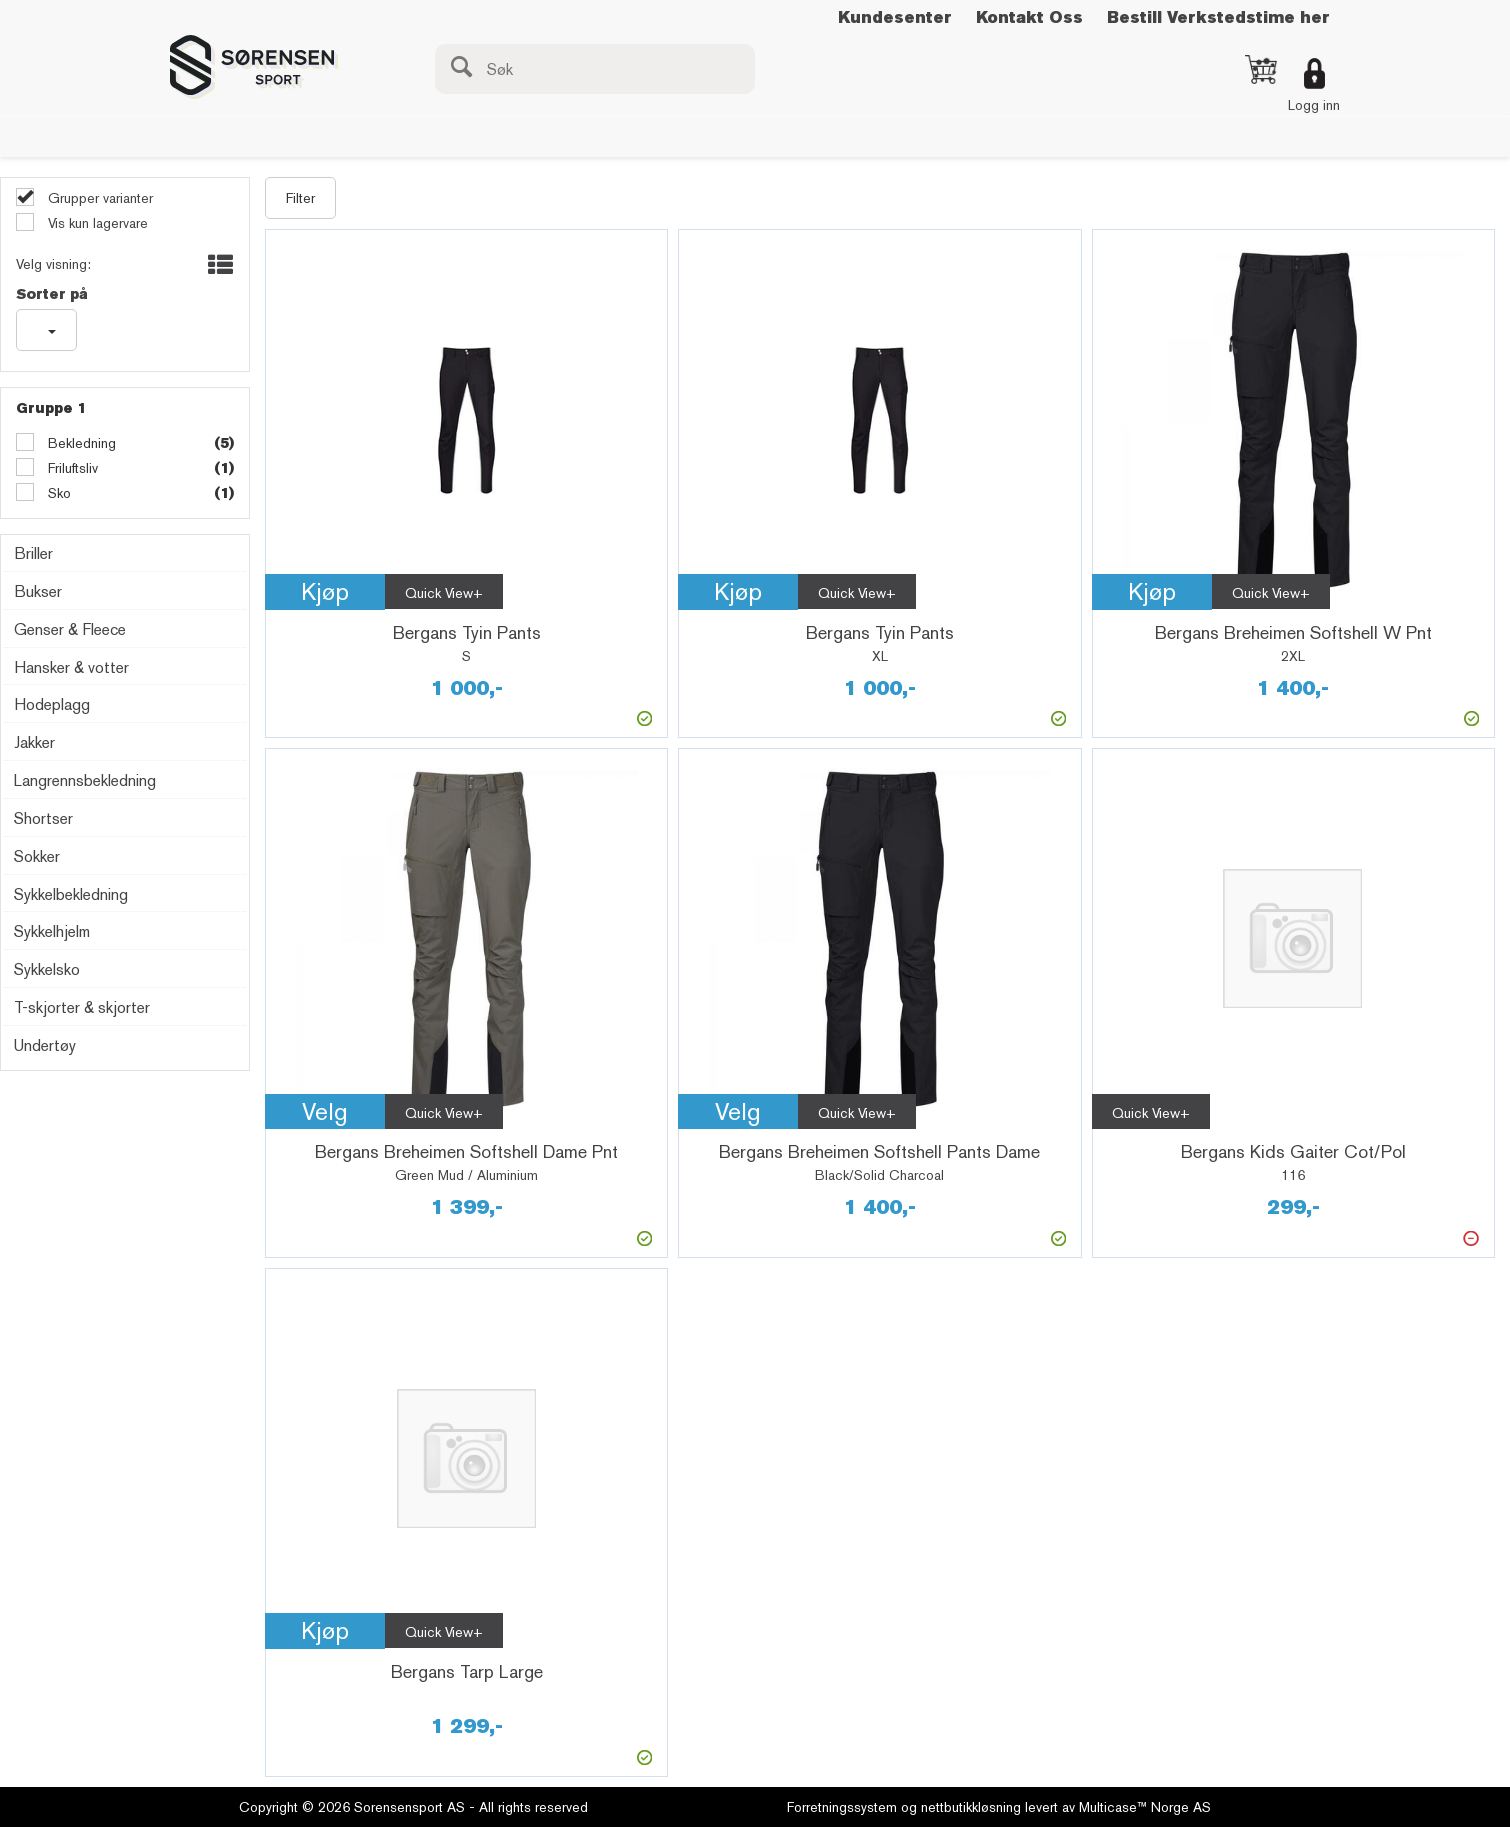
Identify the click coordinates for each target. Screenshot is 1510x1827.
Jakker (34, 742)
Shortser (43, 818)
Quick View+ (444, 593)
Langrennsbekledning (85, 780)
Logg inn (1314, 105)
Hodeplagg (52, 704)
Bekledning (80, 443)
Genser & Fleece (70, 629)
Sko (57, 493)
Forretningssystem (842, 1807)
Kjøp (325, 591)
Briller (33, 553)
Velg (325, 1111)
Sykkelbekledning (71, 894)
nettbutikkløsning (971, 1807)
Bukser (38, 591)
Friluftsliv (71, 468)
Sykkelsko (47, 969)
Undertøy (45, 1045)
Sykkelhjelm (52, 931)
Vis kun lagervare (96, 223)
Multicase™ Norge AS (1145, 1807)
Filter (300, 198)
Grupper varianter (98, 198)
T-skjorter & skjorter (82, 1007)
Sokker (37, 856)
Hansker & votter (71, 667)
